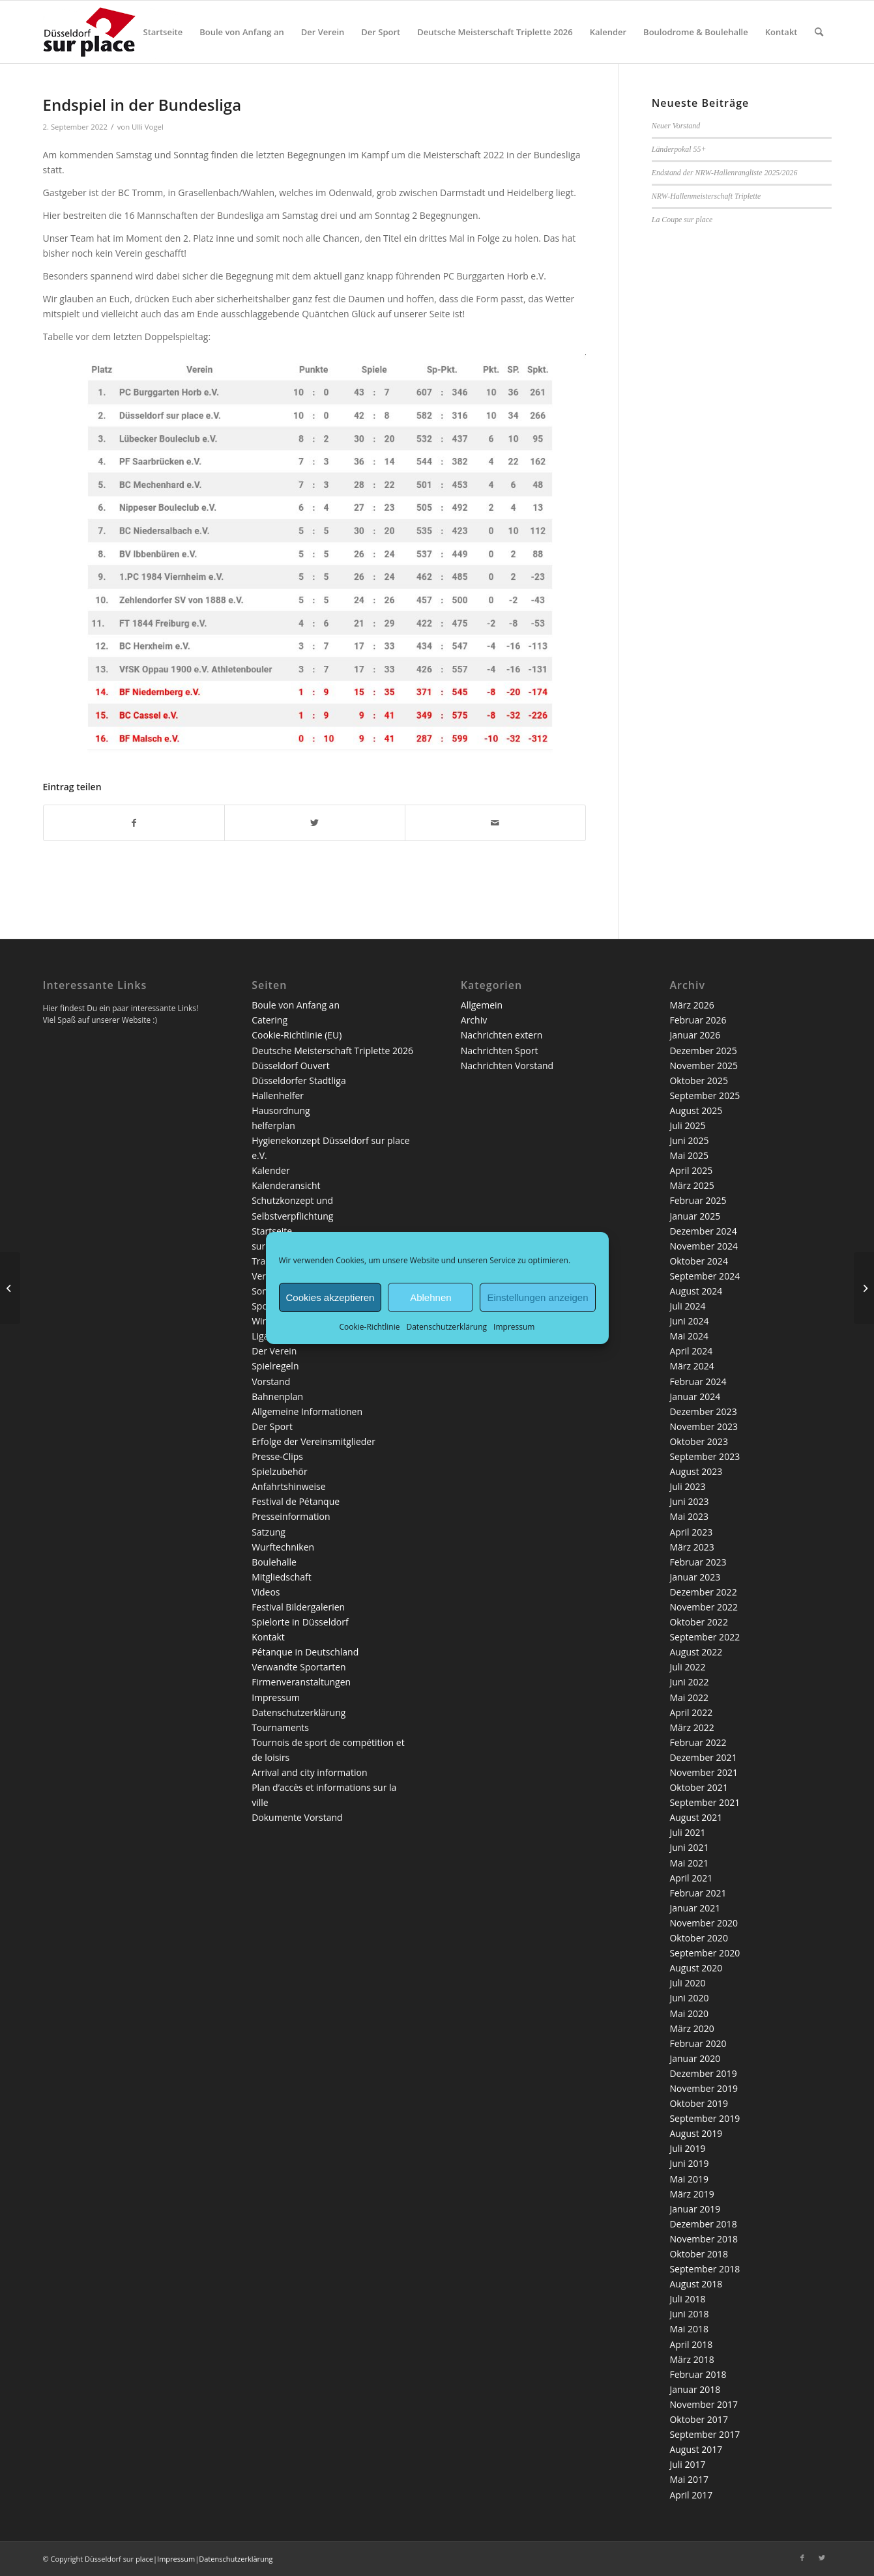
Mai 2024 (688, 1336)
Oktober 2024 (698, 1261)
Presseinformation (291, 1516)
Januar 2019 (694, 2209)
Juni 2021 (688, 1847)
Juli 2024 (687, 1306)
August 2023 (695, 1471)
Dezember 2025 (702, 1050)
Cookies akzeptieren (330, 1296)
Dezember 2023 (702, 1411)
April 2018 (690, 2344)
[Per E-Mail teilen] (495, 822)
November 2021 (703, 1772)
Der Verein (274, 1351)
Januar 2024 (694, 1396)
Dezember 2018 (702, 2224)
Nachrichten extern (502, 1035)
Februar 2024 (697, 1381)
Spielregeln (275, 1366)
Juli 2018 (687, 2299)
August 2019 (695, 2133)
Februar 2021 (697, 1893)
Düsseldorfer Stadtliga (299, 1080)
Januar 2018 (694, 2389)
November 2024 (703, 1246)
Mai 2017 (688, 2479)
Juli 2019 (687, 2148)
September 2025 (704, 1095)
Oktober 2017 (698, 2419)
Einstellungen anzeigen (537, 1296)
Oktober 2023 (698, 1441)
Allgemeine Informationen (307, 1411)
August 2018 (695, 2284)
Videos (266, 1592)
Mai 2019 (688, 2179)
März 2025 (691, 1185)
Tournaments (280, 1727)
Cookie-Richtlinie (370, 1326)
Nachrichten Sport (499, 1050)
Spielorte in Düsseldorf (300, 1622)
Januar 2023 (694, 1577)
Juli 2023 (687, 1486)
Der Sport (272, 1426)
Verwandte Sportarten (299, 1667)
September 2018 (704, 2269)
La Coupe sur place (682, 219)
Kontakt (268, 1637)
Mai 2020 (688, 2013)
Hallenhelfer (278, 1095)
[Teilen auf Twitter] (315, 822)
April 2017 (690, 2495)
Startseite (272, 1231)
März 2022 (691, 1727)
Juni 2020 (688, 1998)
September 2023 (704, 1456)
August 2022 (695, 1652)
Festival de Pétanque (296, 1501)
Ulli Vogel (148, 127)
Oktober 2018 (698, 2254)
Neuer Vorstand (676, 125)
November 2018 (703, 2239)
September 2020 (704, 1953)
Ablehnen (430, 1296)
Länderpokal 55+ (679, 149)
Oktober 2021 (698, 1787)
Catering (269, 1020)
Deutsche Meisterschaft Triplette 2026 (332, 1050)
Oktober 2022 (698, 1622)
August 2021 (695, 1817)
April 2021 (690, 1878)
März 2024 (691, 1366)
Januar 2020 (694, 2058)
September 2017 (704, 2434)
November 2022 (703, 1607)
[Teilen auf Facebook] (134, 822)
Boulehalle (274, 1562)
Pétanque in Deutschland (305, 1652)
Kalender (270, 1170)
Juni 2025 (688, 1140)
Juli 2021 (687, 1832)
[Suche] (819, 32)
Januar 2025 (694, 1216)
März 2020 (691, 2028)
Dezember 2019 (702, 2073)
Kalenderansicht (286, 1185)
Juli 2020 (687, 1983)
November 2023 (703, 1426)
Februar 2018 (697, 2374)
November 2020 (703, 1923)
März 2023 (691, 1547)
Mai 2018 (688, 2329)
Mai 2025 (688, 1155)
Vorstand (271, 1381)
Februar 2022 (697, 1742)
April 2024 (690, 1351)
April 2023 (690, 1532)
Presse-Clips (277, 1456)
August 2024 (695, 1291)
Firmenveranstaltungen (301, 1682)
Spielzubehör (279, 1471)
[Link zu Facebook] (802, 2558)
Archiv (474, 1020)
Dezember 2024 (702, 1231)
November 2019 (703, 2088)
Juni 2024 (688, 1321)
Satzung (268, 1532)
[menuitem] (163, 32)
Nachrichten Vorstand (507, 1065)
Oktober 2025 (698, 1080)
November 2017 (703, 2404)
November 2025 (703, 1065)
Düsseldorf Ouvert (291, 1065)
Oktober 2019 (698, 2103)
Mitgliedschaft (282, 1577)
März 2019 (691, 2194)
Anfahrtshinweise (288, 1486)
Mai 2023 (688, 1516)
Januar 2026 (694, 1035)
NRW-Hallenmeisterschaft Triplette (706, 196)
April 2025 (690, 1170)
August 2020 (695, 1968)
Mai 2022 (688, 1697)
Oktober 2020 (698, 1938)
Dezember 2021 (702, 1757)
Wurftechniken (283, 1547)
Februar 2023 (697, 1562)
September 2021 (704, 1802)
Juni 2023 (688, 1501)
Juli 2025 (687, 1125)
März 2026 (691, 1005)
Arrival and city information (309, 1772)
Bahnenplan (277, 1396)
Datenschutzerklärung (446, 1326)
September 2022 (704, 1637)
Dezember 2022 (702, 1592)
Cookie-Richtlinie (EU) (297, 1035)
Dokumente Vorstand (297, 1817)
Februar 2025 (697, 1200)
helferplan (273, 1125)
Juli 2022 (687, 1667)
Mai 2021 (688, 1863)
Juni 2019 (688, 2163)
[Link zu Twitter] (822, 2558)
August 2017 (695, 2449)
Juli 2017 (687, 2464)
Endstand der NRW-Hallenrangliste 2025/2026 (725, 172)
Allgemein (482, 1005)
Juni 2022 (688, 1682)
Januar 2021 (694, 1908)
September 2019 (704, 2118)
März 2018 (691, 2359)
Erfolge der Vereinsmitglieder (313, 1441)
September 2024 (704, 1276)
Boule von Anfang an (296, 1005)
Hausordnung (281, 1110)
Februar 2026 (697, 1020)
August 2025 (695, 1110)
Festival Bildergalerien (298, 1607)
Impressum (513, 1326)
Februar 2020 (697, 2043)
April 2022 (690, 1712)
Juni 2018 (688, 2314)
